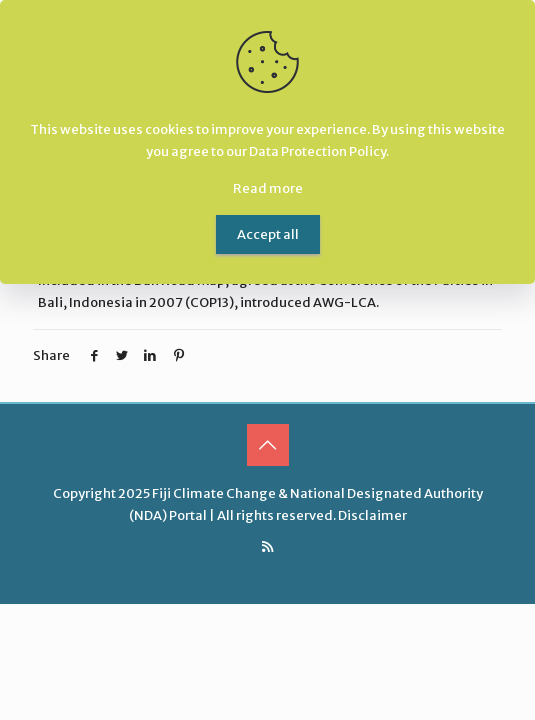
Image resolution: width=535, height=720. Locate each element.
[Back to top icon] (268, 445)
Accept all (268, 234)
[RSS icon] (267, 546)
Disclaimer (372, 515)
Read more (268, 188)
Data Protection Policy (317, 151)
